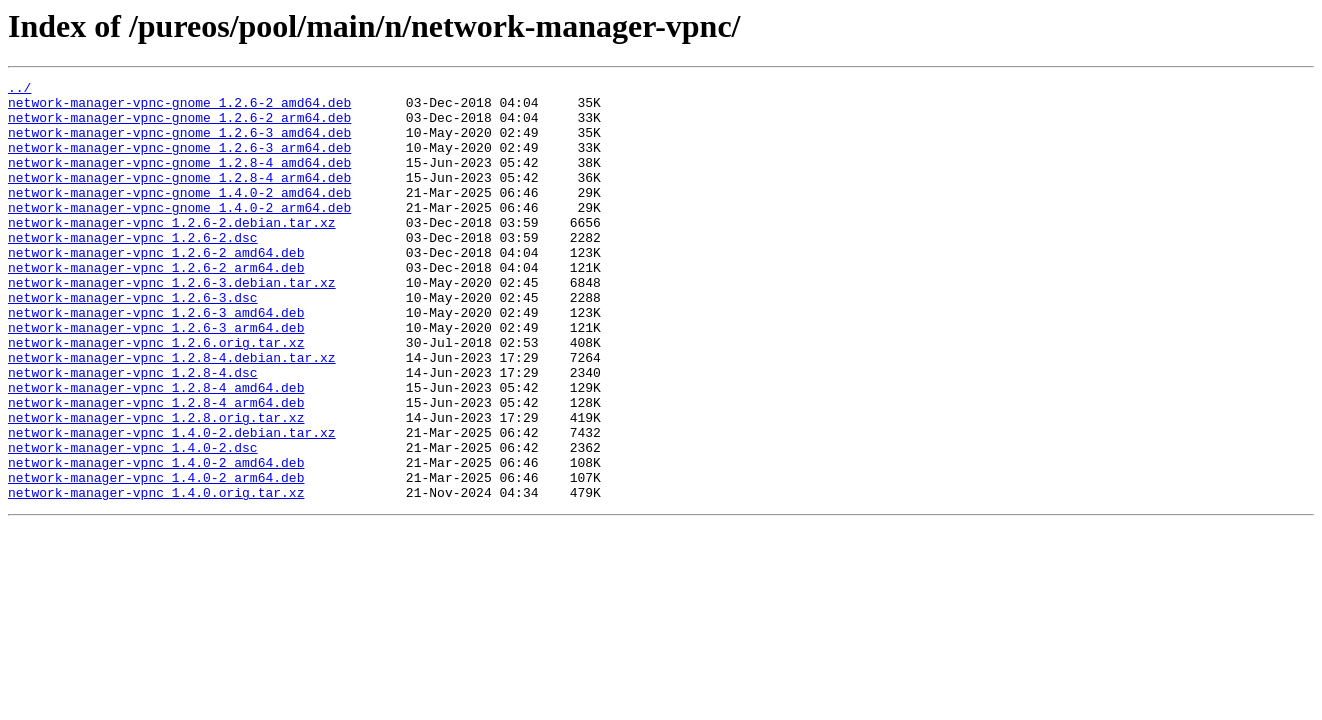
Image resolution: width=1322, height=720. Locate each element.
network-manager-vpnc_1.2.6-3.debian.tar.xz (172, 324)
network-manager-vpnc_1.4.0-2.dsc (133, 522)
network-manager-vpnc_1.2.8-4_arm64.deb (156, 468)
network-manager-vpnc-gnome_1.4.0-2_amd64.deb (179, 216)
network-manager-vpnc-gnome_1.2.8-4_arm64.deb (179, 198)
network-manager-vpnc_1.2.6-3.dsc (133, 342)
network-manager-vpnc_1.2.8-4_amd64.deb (156, 450)
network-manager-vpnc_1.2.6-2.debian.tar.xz (172, 252)
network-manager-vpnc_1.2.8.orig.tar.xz (156, 486)
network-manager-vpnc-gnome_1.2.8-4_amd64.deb (179, 180)
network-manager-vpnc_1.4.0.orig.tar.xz (156, 576)
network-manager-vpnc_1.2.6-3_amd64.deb (156, 360)
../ (19, 90)
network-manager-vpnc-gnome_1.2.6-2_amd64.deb (179, 108)
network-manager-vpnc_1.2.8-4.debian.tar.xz (172, 414)
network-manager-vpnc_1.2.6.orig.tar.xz (156, 396)
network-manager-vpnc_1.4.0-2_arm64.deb (156, 558)
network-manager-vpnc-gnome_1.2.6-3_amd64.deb (179, 144)
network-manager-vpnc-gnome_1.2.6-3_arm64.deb (179, 162)
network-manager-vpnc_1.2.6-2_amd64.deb (156, 288)
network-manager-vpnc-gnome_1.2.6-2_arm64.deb (179, 126)
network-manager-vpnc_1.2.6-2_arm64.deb (156, 306)
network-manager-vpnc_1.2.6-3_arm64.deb (156, 378)
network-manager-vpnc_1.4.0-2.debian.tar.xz (172, 504)
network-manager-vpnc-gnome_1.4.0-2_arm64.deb (179, 234)
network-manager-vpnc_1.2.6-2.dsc (133, 270)
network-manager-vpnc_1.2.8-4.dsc (133, 432)
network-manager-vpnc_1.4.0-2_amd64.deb (156, 540)
